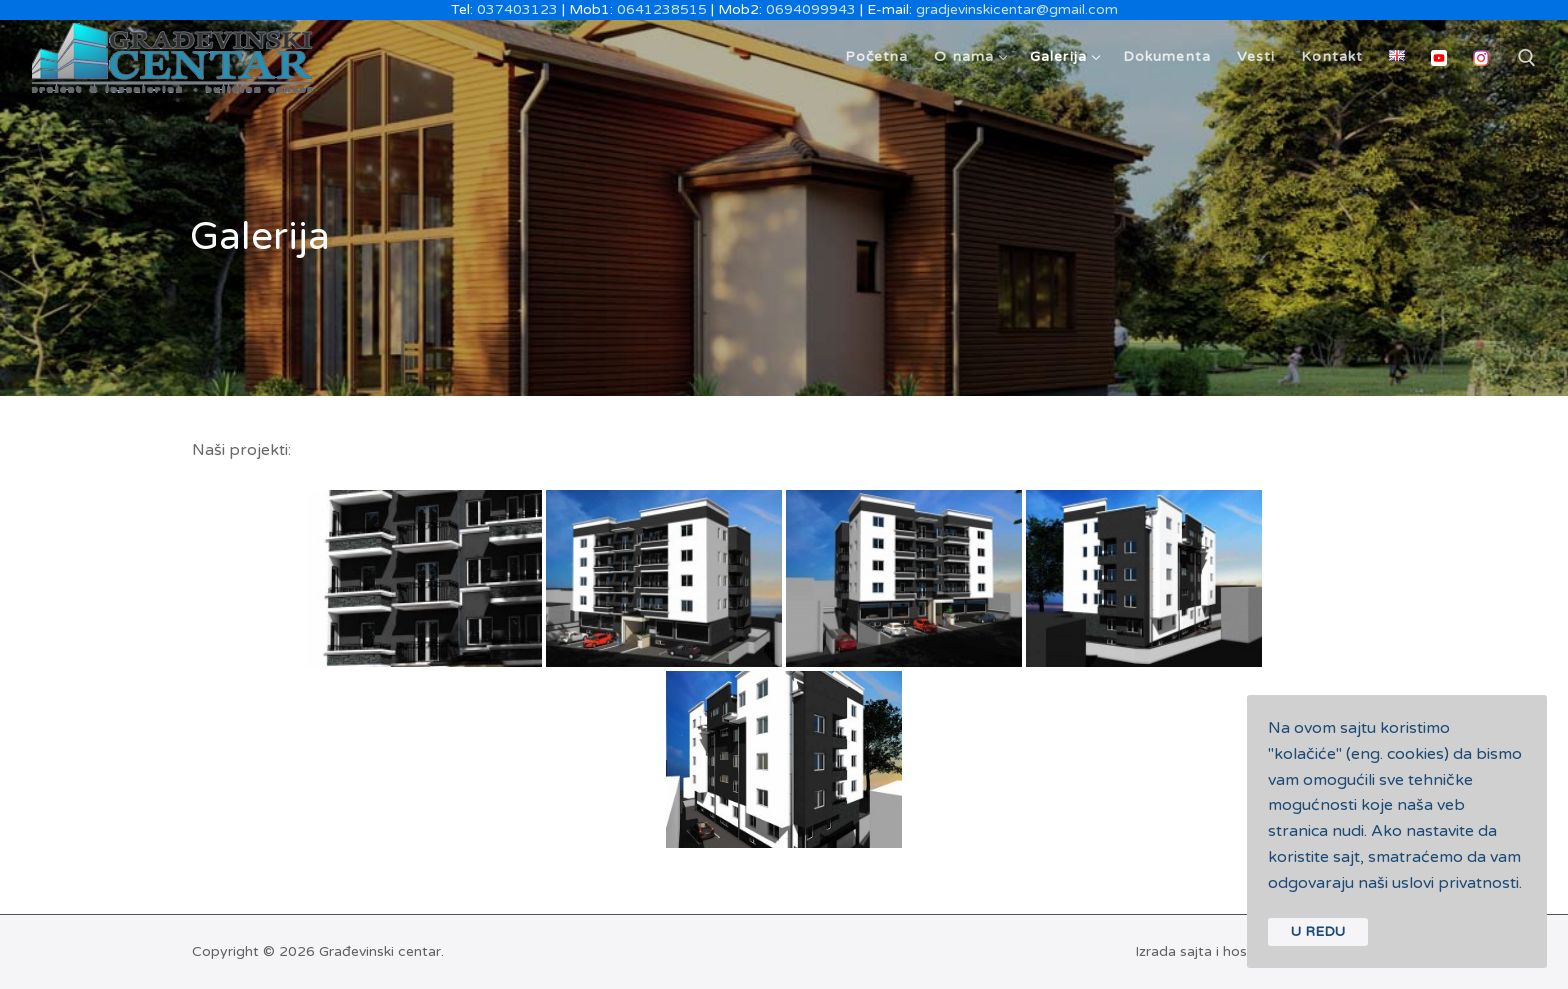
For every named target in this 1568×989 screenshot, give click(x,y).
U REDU (1318, 931)
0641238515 (662, 9)
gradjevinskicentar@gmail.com (1017, 9)
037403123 (517, 9)
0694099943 (811, 9)
